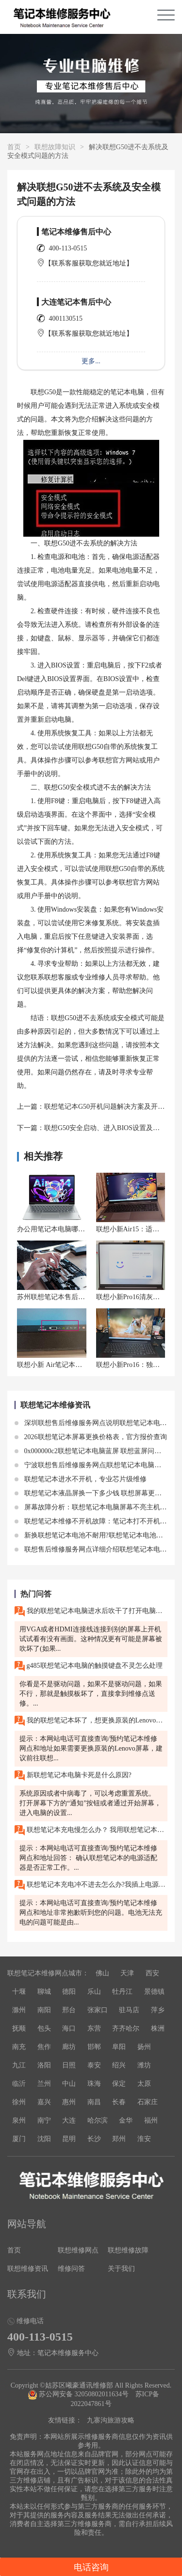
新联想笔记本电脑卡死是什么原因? (73, 1775)
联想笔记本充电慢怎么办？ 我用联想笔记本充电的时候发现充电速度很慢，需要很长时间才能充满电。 (91, 1830)
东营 (94, 2028)
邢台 (69, 2010)
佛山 (102, 1973)
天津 (127, 1973)
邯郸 (94, 2046)
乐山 (94, 1991)
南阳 (44, 2010)
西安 (152, 1973)
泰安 (94, 2065)
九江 (19, 2065)
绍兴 (119, 2065)
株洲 (158, 2028)
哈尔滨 (97, 2120)
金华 (125, 2120)
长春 (119, 2102)
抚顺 (19, 2028)
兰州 (44, 2083)
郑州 (119, 2138)
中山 (69, 2083)
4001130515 (66, 318)
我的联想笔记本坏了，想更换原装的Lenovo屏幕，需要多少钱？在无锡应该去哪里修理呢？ (91, 1721)
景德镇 (154, 1991)
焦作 (44, 2046)
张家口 (97, 2010)
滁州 (19, 2010)
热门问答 (35, 1594)
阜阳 (119, 2046)
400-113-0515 (68, 248)
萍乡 (158, 2010)
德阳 (69, 1991)
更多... (91, 361)
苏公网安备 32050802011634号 (79, 2394)
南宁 (44, 2120)
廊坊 (69, 2046)
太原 (144, 2083)
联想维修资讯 (27, 2268)
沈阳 (44, 2138)
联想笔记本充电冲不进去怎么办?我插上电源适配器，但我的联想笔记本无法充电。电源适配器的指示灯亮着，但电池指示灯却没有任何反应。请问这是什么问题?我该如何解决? (91, 1885)
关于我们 (121, 2268)
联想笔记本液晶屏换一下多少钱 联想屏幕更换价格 (95, 1493)
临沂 (19, 2083)
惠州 (69, 2102)
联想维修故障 (128, 2250)
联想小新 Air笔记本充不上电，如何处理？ (80, 1364)
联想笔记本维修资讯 (55, 1405)
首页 (14, 147)
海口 (69, 2028)
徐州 (19, 2102)
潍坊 (144, 2065)
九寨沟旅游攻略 (110, 2420)
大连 (69, 2120)
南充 (19, 2046)
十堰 (19, 1991)
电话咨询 (91, 2567)
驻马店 (129, 2010)
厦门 (19, 2138)
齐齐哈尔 (125, 2028)
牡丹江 (122, 1991)
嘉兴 (44, 2102)
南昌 (94, 2102)
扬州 (144, 2046)
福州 (151, 2120)
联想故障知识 (54, 147)
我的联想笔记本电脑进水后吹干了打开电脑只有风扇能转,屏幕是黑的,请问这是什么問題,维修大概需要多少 (91, 1611)
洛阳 (44, 2065)
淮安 (144, 2138)
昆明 (69, 2138)
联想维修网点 (78, 2250)
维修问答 (71, 2268)
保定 (119, 2083)
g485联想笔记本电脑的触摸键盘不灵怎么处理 (89, 1666)
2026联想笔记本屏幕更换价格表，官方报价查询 (91, 1437)
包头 (44, 2028)
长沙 (94, 2138)
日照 (69, 2065)
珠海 (94, 2083)
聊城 (44, 1991)
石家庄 (147, 2102)
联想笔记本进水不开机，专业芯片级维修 (81, 1479)
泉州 (19, 2120)
